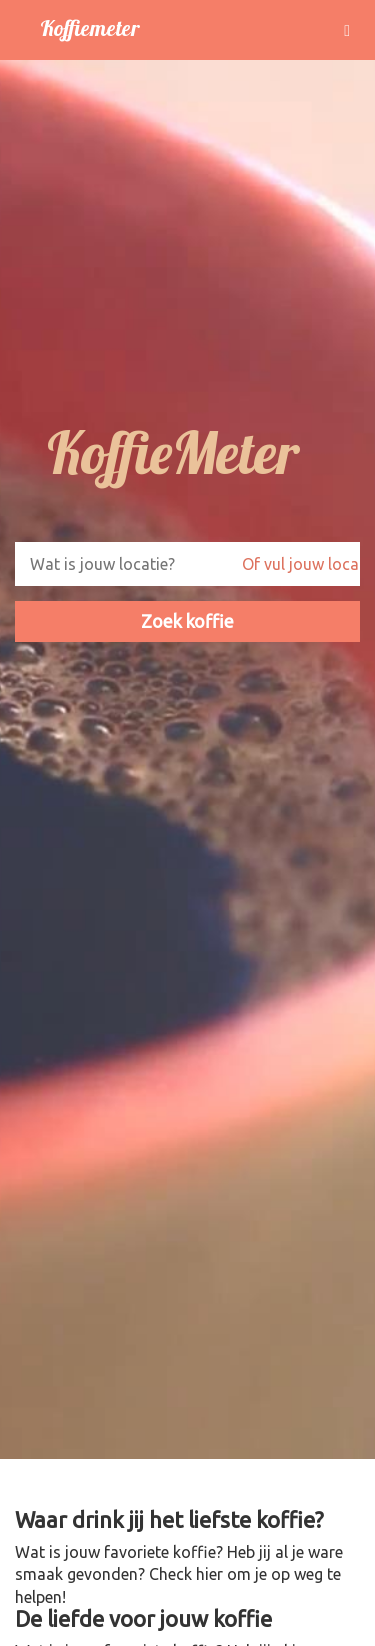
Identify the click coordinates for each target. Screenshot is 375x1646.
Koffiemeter (89, 28)
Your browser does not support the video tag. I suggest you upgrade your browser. (187, 759)
